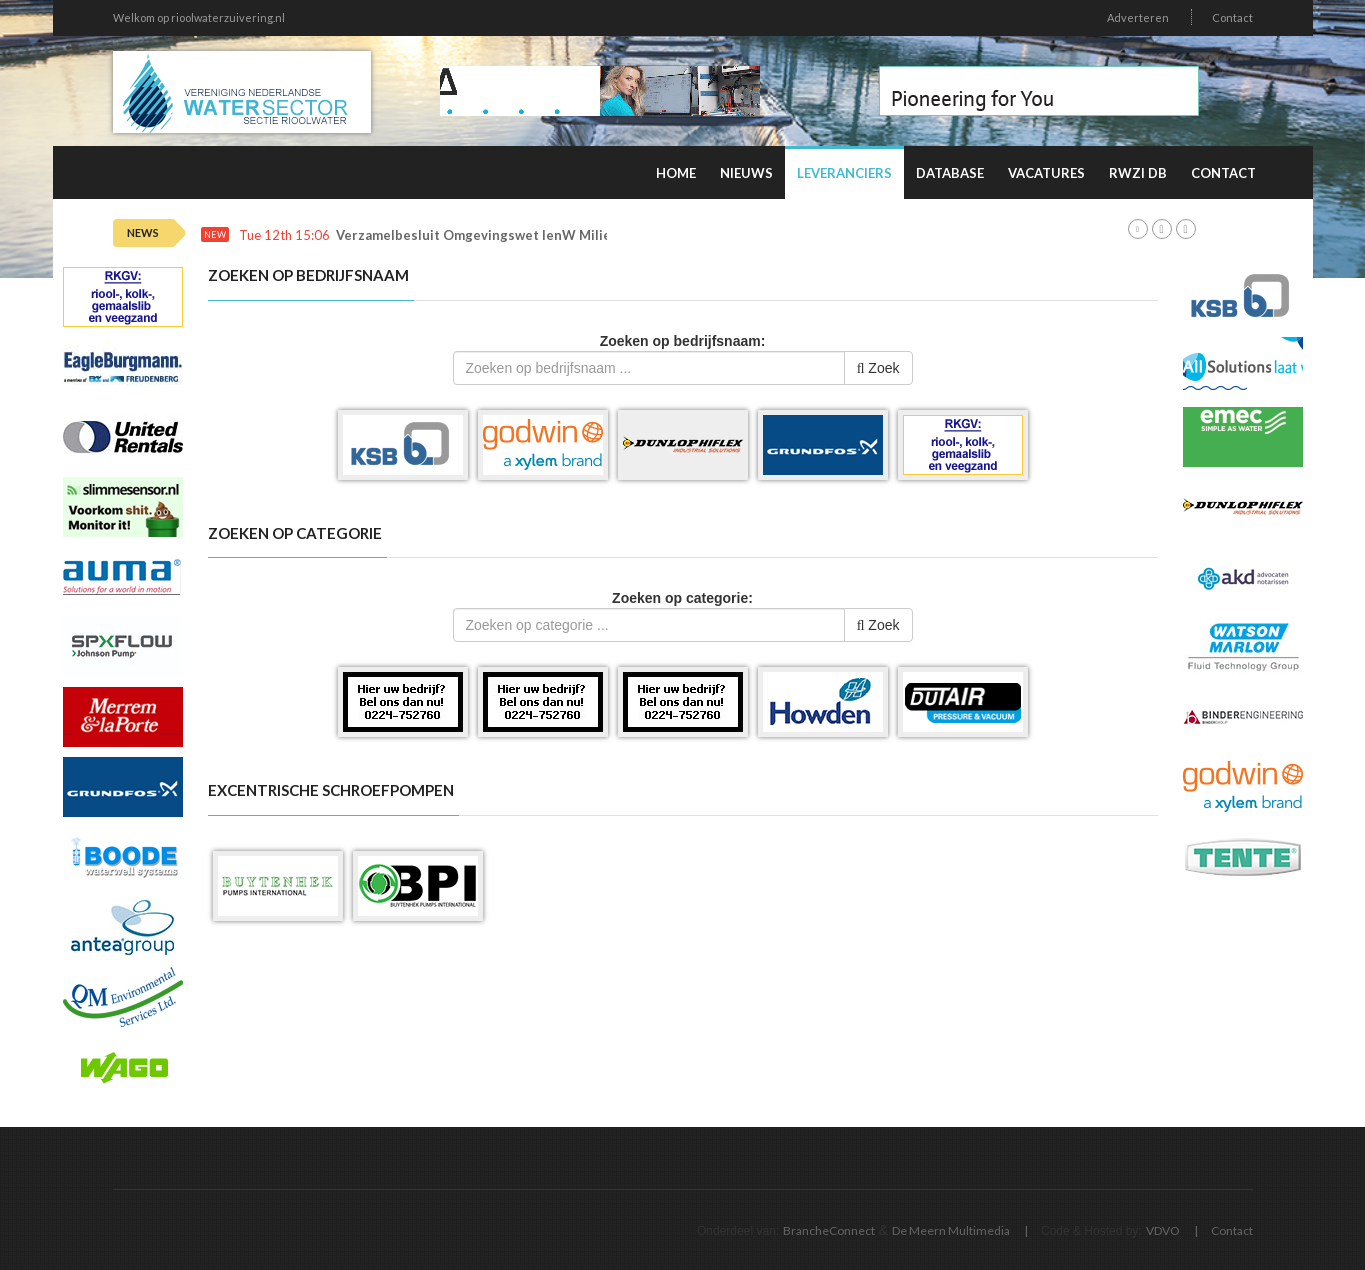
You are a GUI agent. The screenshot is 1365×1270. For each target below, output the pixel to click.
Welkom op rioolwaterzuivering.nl (199, 17)
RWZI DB (1138, 173)
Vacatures (1046, 173)
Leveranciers (844, 173)
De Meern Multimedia (951, 1230)
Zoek (878, 368)
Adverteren (1138, 17)
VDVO (1163, 1230)
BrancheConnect (829, 1230)
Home (676, 173)
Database (950, 173)
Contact (1232, 17)
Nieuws (746, 173)
